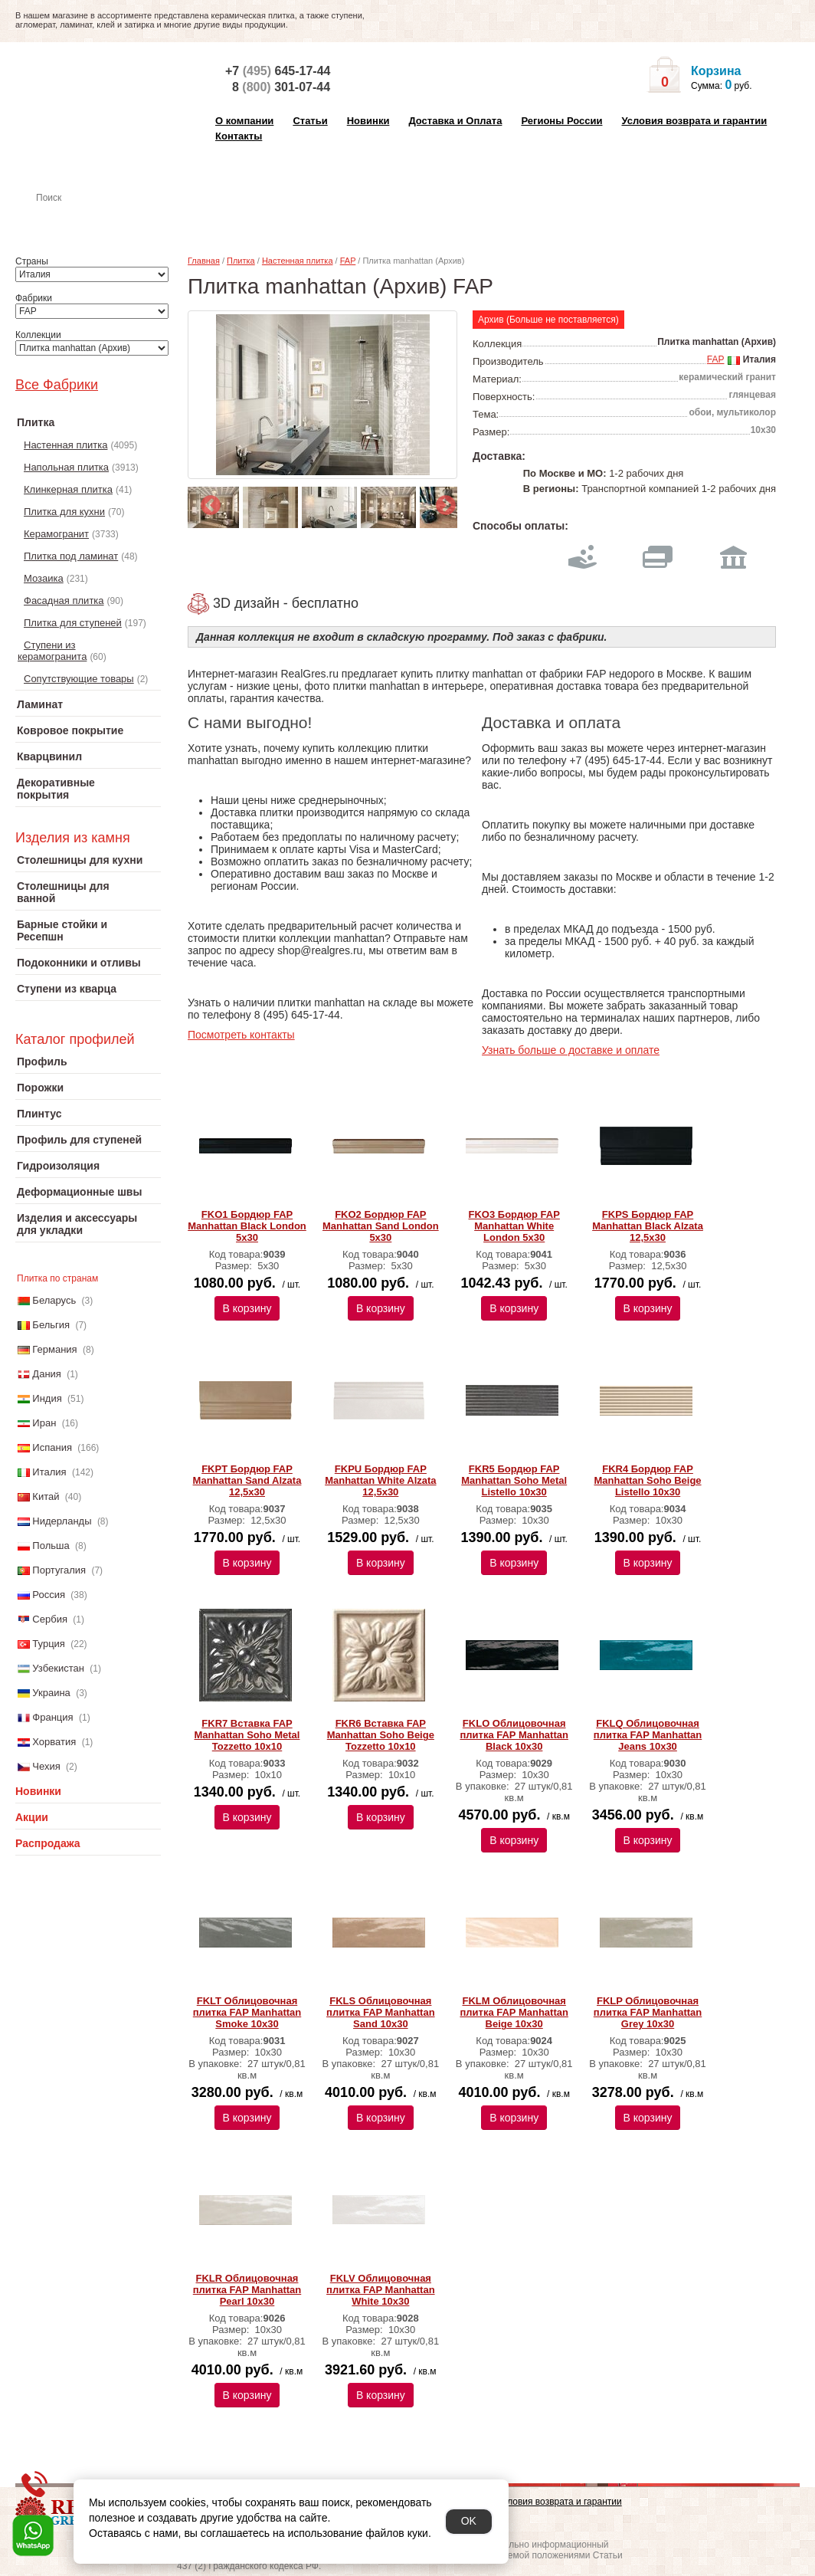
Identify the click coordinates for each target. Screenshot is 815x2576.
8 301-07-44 (281, 87)
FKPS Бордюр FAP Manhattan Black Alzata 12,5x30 (647, 1226)
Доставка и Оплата (455, 120)
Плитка (241, 260)
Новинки (368, 120)
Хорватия (54, 1741)
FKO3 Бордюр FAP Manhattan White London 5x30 (514, 1226)
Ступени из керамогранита (52, 650)
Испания (52, 1447)
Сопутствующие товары (79, 678)
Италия (49, 1472)
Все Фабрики (56, 384)
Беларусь (54, 1300)
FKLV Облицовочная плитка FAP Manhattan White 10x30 (380, 2289)
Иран (44, 1423)
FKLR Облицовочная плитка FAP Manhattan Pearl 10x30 (247, 2289)
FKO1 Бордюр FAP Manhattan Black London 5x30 (247, 1226)
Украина (51, 1692)
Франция (52, 1717)
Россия (48, 1594)
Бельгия (51, 1325)
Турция (48, 1643)
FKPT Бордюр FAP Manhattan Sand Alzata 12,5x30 (247, 1480)
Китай (45, 1496)
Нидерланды (61, 1521)
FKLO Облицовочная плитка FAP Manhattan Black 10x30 (514, 1735)
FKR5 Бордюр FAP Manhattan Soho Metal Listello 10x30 (514, 1480)
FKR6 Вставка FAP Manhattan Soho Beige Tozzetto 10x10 (380, 1735)
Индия (46, 1398)
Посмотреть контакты (241, 1035)
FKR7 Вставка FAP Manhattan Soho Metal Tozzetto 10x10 (247, 1735)
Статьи (310, 120)
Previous (206, 502)
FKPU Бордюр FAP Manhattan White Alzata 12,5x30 (380, 1480)
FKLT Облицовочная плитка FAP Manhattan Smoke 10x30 (247, 2012)
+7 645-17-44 (277, 70)
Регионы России (561, 120)
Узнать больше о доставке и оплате (571, 1050)
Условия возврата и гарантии (694, 120)
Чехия (46, 1766)
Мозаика (44, 578)
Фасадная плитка (64, 600)
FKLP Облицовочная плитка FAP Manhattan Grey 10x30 (648, 2012)
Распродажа (47, 1843)
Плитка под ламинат (71, 556)
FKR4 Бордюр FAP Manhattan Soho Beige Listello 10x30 (647, 1480)
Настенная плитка (104, 219)
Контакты (238, 136)
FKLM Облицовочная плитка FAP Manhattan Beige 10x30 (514, 2012)
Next (442, 502)
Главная (204, 260)
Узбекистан (58, 1668)
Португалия (59, 1570)
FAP (348, 260)
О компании (244, 120)
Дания (46, 1374)
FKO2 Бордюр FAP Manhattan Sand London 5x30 (380, 1226)
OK (468, 2521)
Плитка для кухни (64, 511)
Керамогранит (56, 534)
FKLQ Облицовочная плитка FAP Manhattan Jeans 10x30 (648, 1735)
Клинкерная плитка (68, 489)
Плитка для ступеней (73, 622)
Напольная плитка (66, 467)
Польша (50, 1545)
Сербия (49, 1619)
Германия (54, 1349)
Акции (31, 1817)
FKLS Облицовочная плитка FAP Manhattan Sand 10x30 (380, 2012)
